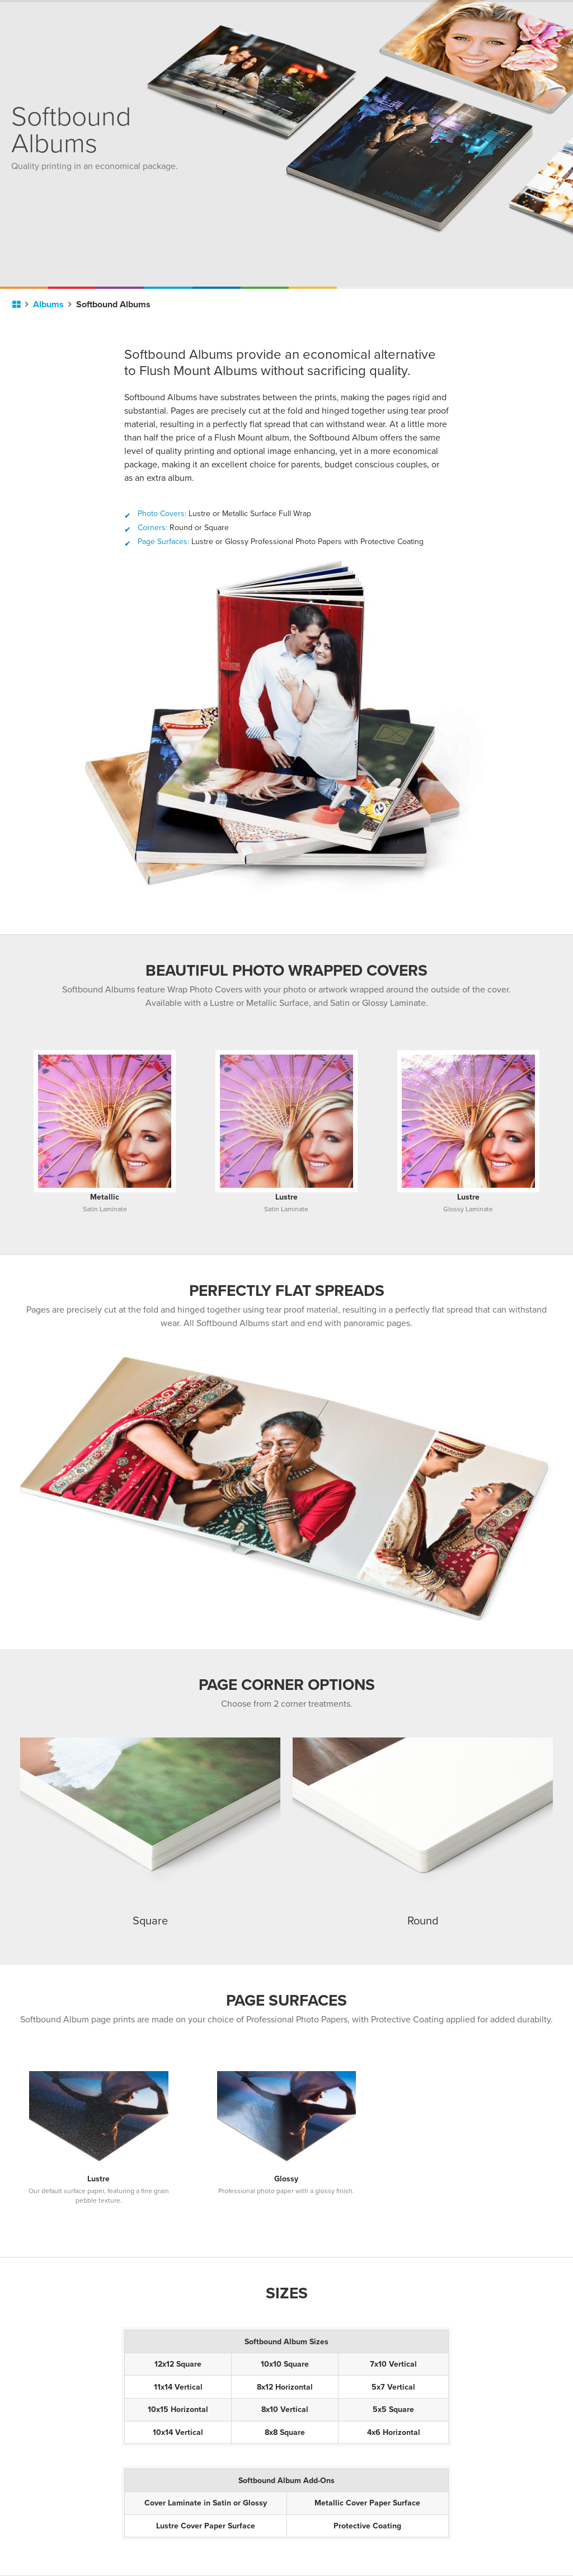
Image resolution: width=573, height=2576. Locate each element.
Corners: (152, 527)
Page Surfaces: (163, 541)
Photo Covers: (162, 513)
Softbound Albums (113, 304)
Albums (52, 304)
